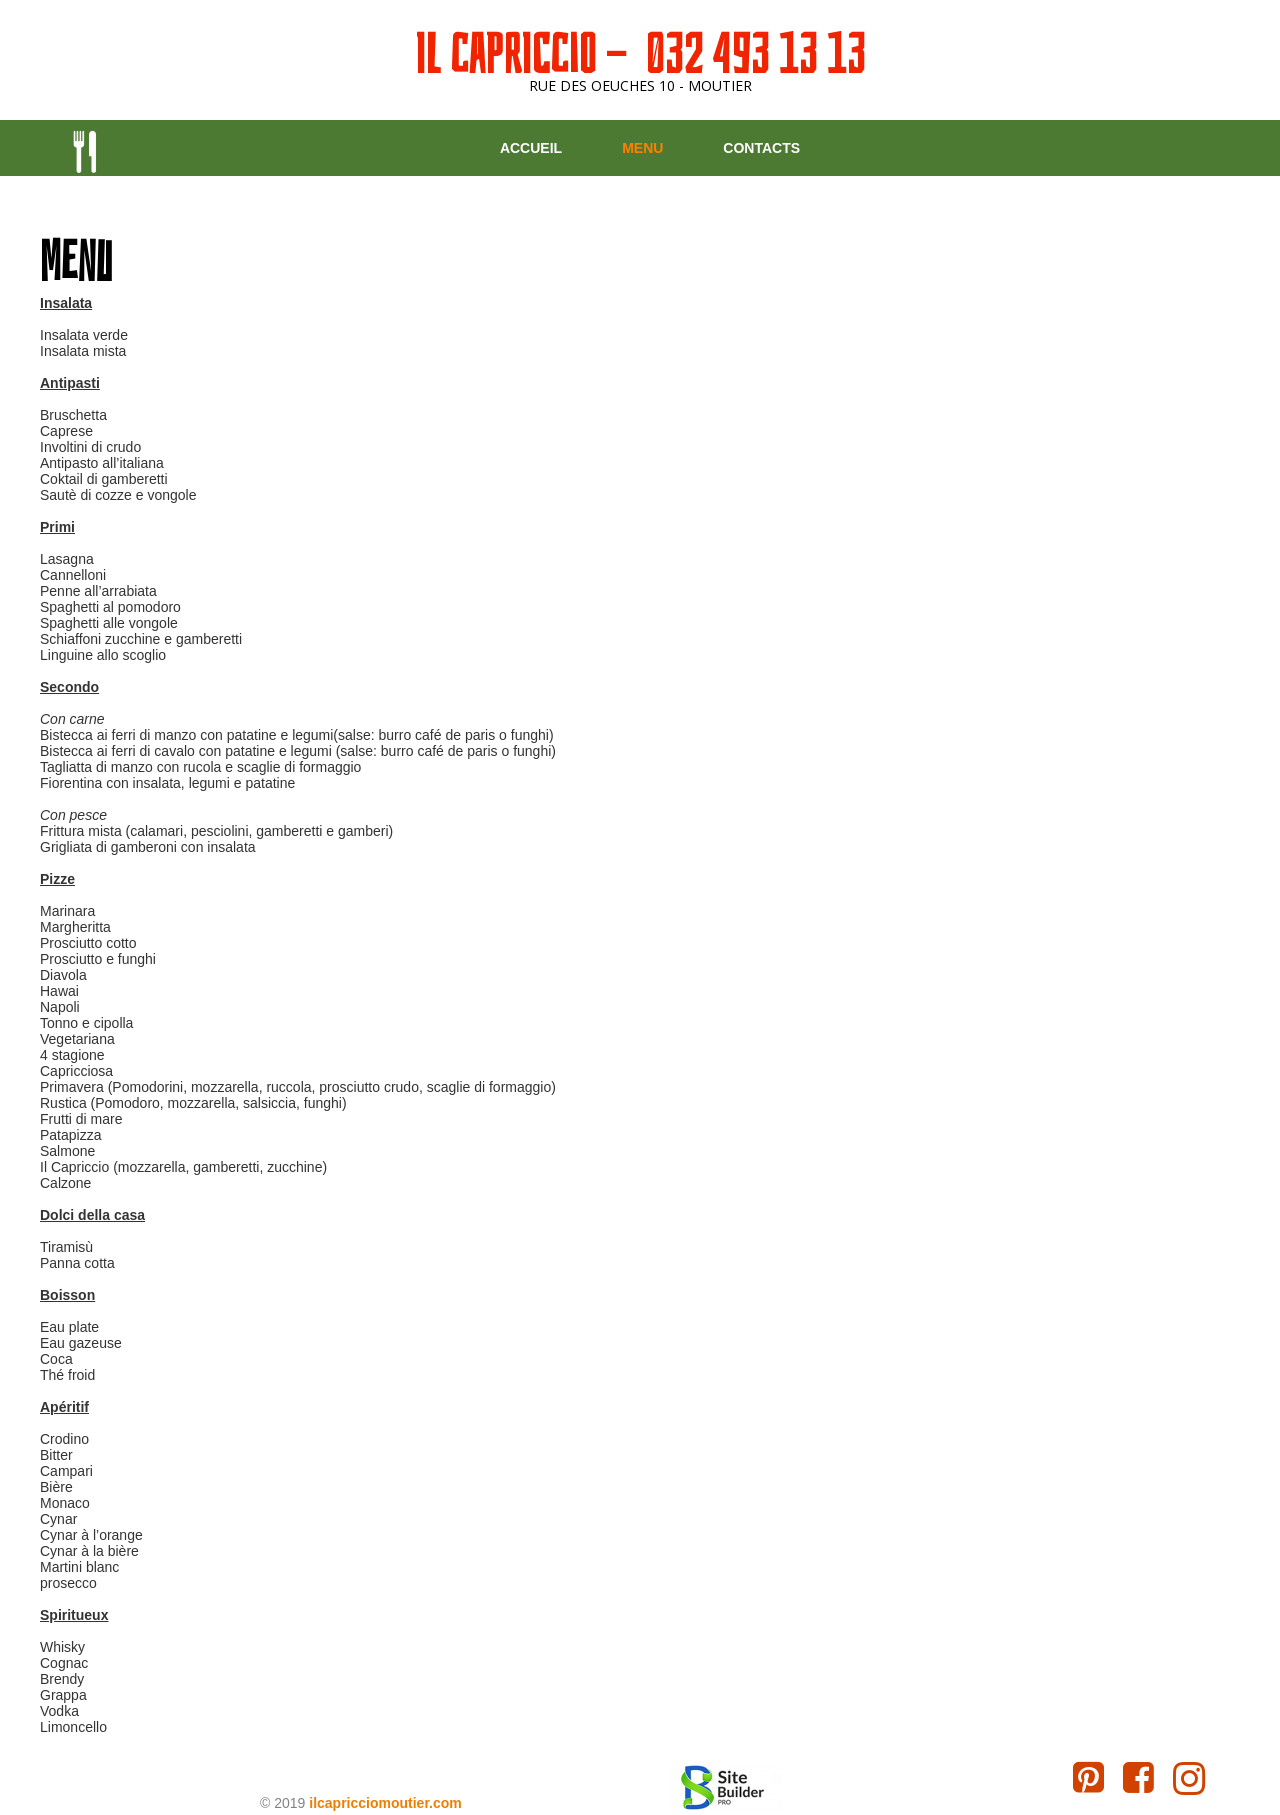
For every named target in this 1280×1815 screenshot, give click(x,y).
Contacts (761, 148)
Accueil (531, 148)
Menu (642, 148)
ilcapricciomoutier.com (385, 1803)
